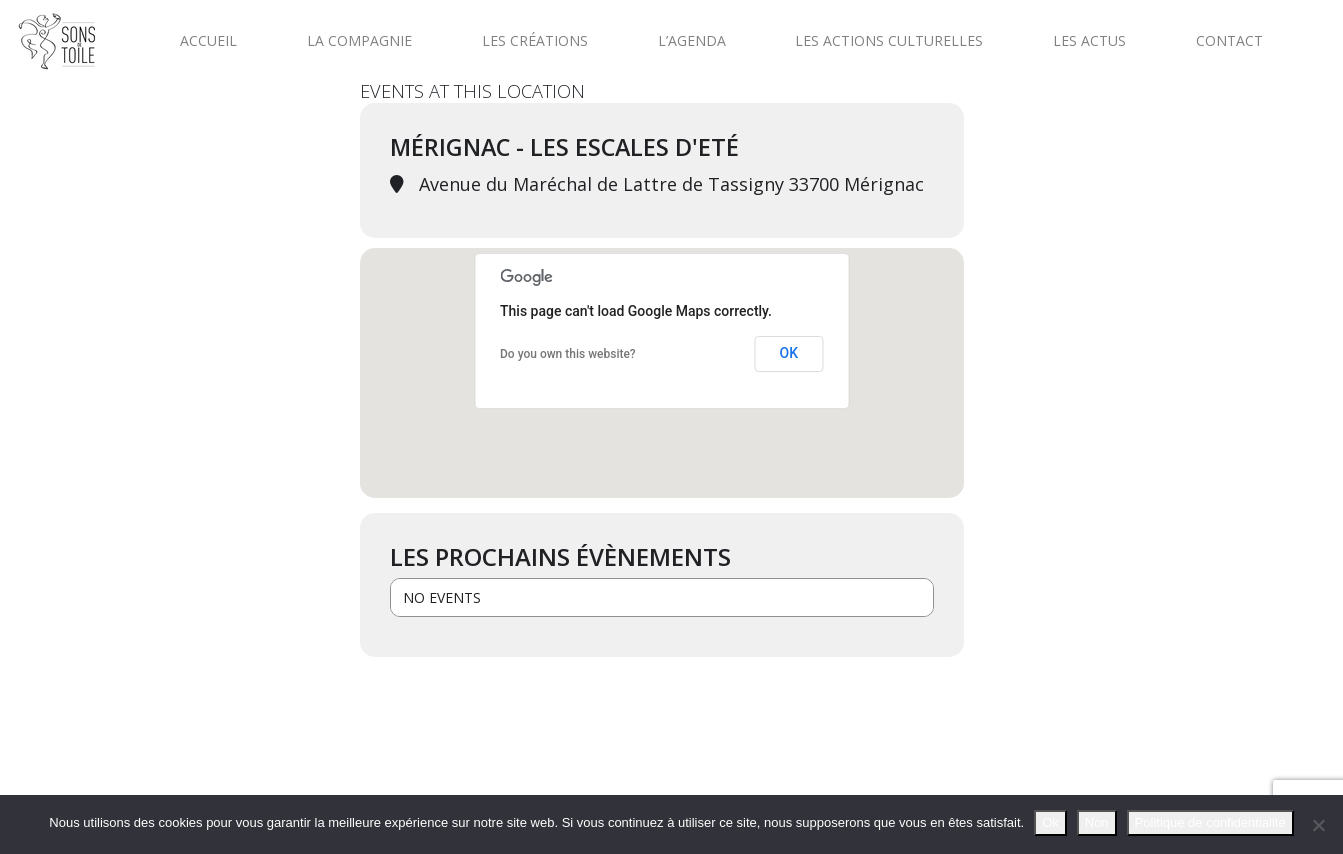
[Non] (1318, 825)
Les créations (535, 40)
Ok (1050, 822)
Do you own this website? (568, 354)
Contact (1229, 40)
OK (789, 353)
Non (1097, 822)
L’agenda (692, 40)
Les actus (1089, 40)
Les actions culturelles (889, 40)
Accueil (208, 40)
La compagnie (359, 40)
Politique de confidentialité (1210, 822)
